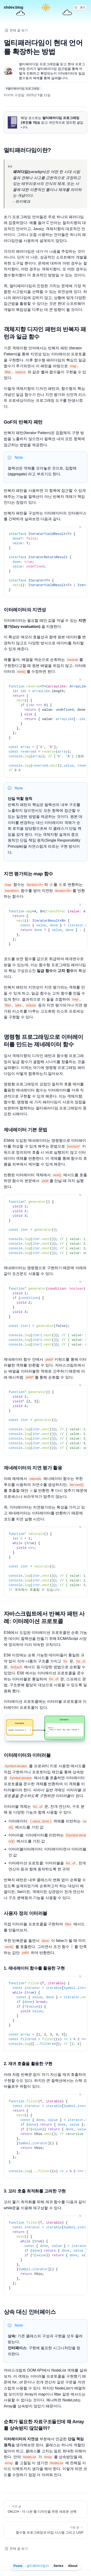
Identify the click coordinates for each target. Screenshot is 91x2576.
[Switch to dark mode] (46, 8)
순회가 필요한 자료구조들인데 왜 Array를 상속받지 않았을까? (44, 2425)
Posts (18, 2566)
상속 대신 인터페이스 (30, 2312)
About (72, 2566)
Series (58, 2566)
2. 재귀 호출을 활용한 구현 (28, 2063)
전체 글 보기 (16, 30)
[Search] (79, 7)
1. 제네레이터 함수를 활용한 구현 (34, 1968)
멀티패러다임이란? (27, 150)
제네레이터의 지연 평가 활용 (33, 1467)
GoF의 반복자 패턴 (23, 422)
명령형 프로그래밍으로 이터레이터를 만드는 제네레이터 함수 (43, 1040)
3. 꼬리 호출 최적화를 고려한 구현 (35, 2191)
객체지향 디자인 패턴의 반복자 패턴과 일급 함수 (45, 333)
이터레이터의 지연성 (25, 609)
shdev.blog (13, 7)
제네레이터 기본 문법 (25, 1129)
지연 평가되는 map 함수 (28, 873)
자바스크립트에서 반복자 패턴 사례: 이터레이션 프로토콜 (44, 1617)
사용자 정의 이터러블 (25, 1913)
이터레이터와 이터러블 (27, 1755)
